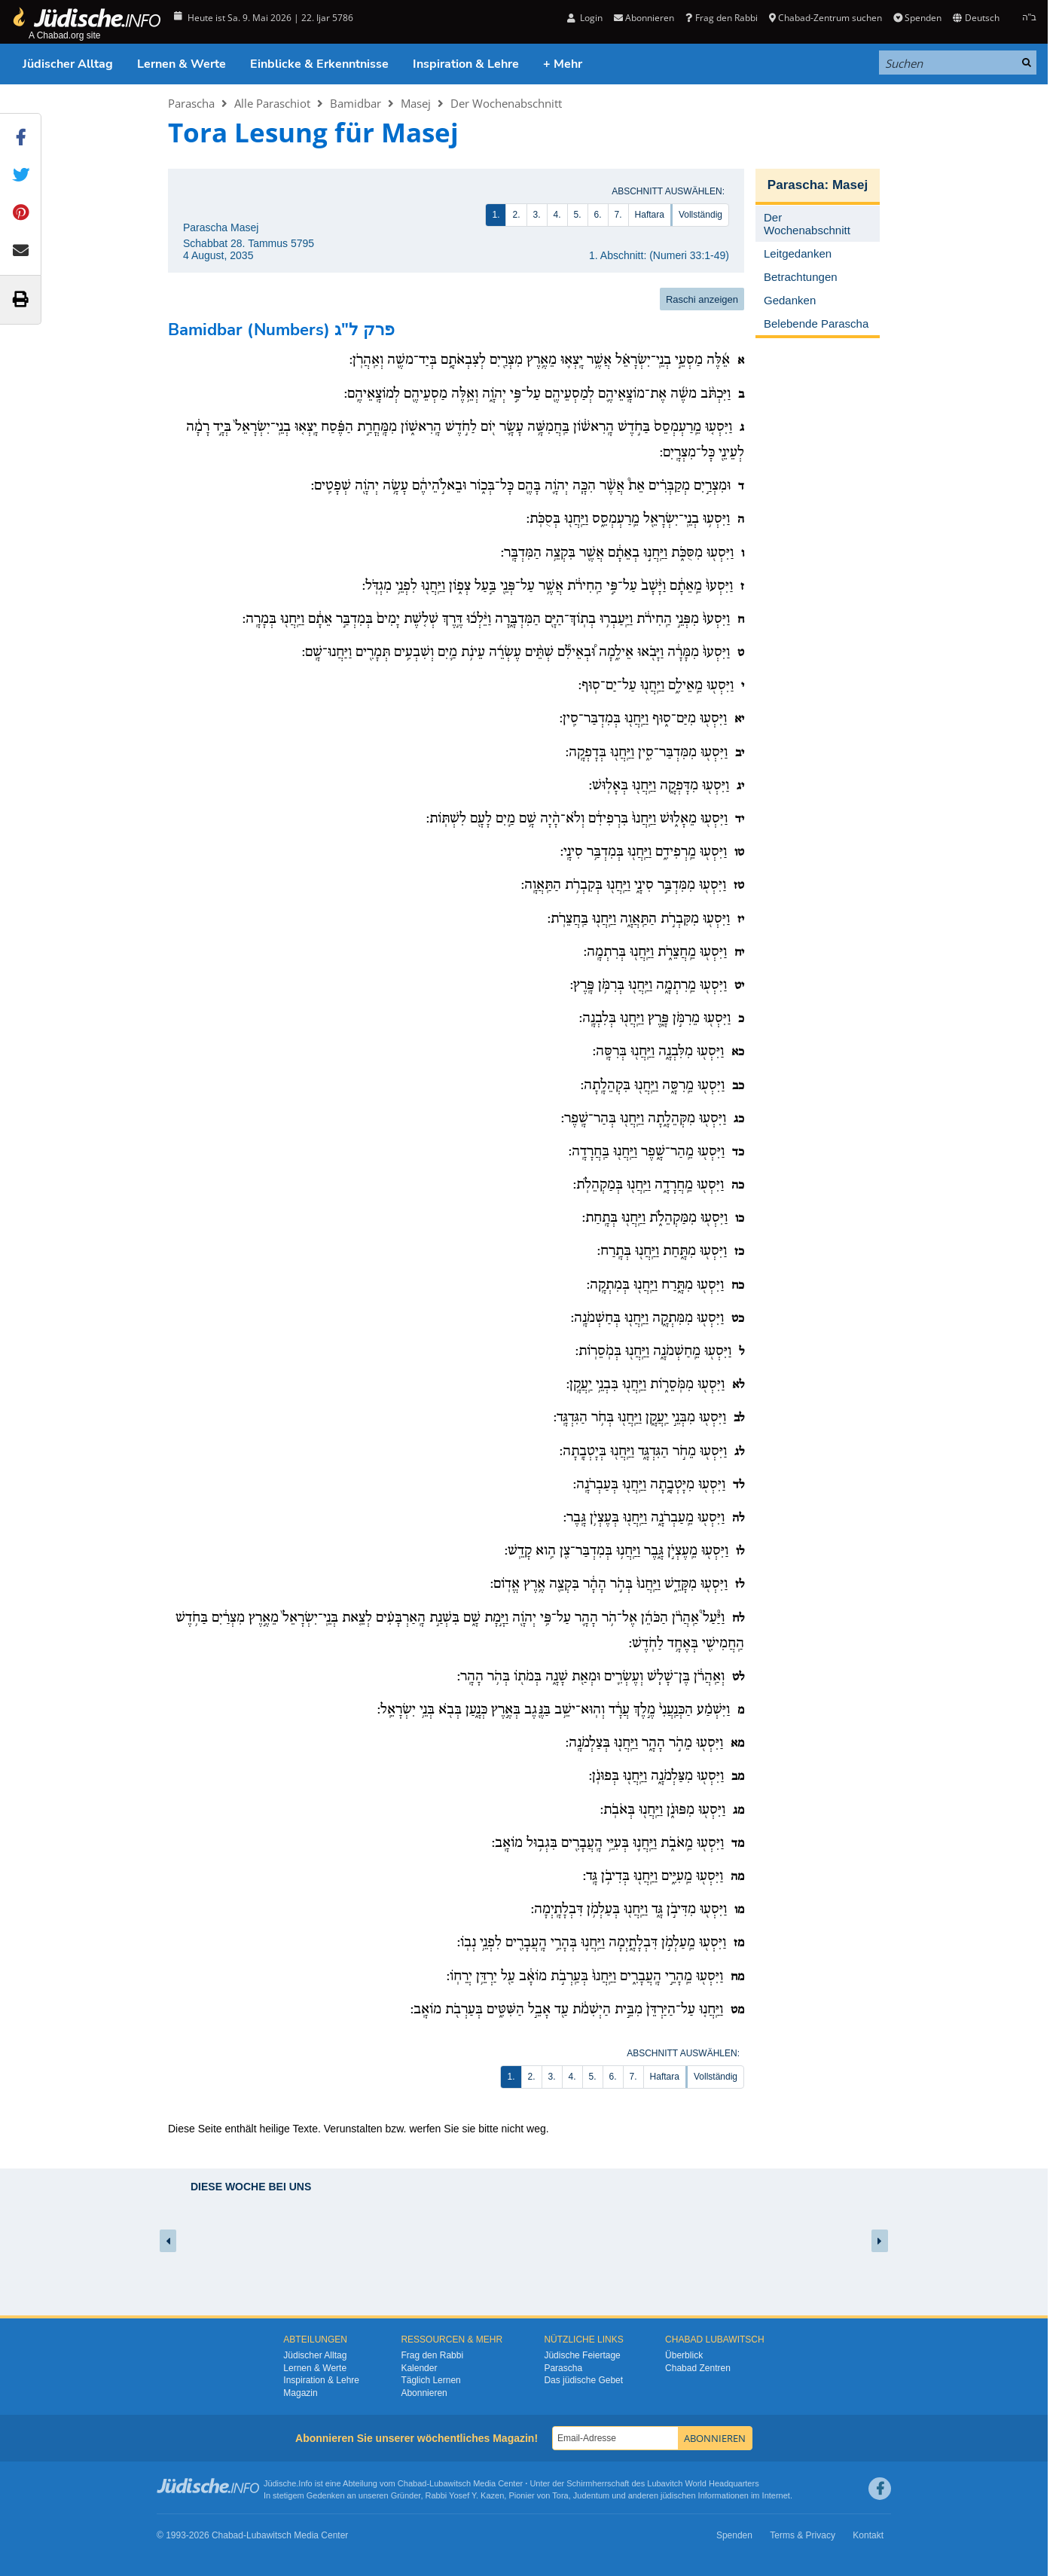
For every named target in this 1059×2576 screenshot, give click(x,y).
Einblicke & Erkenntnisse (319, 64)
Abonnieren (644, 17)
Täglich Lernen (430, 2380)
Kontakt (868, 2535)
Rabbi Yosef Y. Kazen (465, 2495)
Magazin (300, 2393)
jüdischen (678, 2495)
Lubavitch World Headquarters (702, 2483)
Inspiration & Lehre (466, 64)
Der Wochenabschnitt (506, 103)
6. (598, 214)
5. (577, 214)
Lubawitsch (450, 2483)
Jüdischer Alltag (68, 64)
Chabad (412, 2483)
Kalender (419, 2368)
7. (618, 214)
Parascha (191, 103)
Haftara (649, 214)
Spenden (917, 17)
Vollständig (700, 214)
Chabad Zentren (698, 2368)
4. (557, 214)
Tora (560, 2495)
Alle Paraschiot (272, 103)
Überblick (684, 2355)
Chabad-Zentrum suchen (825, 17)
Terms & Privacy (802, 2535)
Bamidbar (355, 103)
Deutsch (976, 17)
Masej (416, 103)
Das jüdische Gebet (583, 2380)
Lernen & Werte (181, 64)
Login (585, 17)
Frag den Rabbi (721, 17)
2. (516, 214)
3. (537, 214)
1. (495, 214)
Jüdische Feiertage (582, 2355)
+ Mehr (562, 64)
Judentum (591, 2495)
